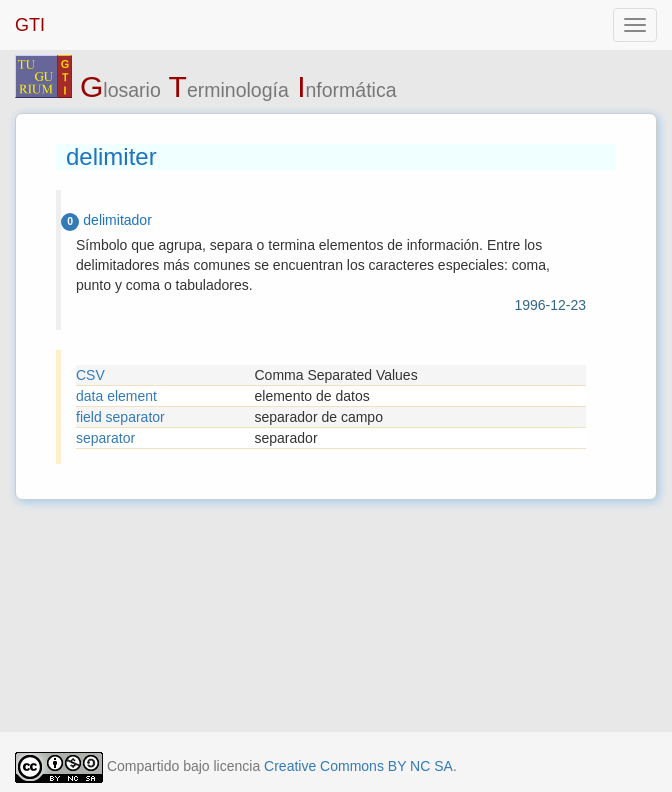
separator (105, 438)
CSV (90, 375)
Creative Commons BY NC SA (358, 766)
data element (116, 396)
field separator (120, 417)
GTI (30, 25)
